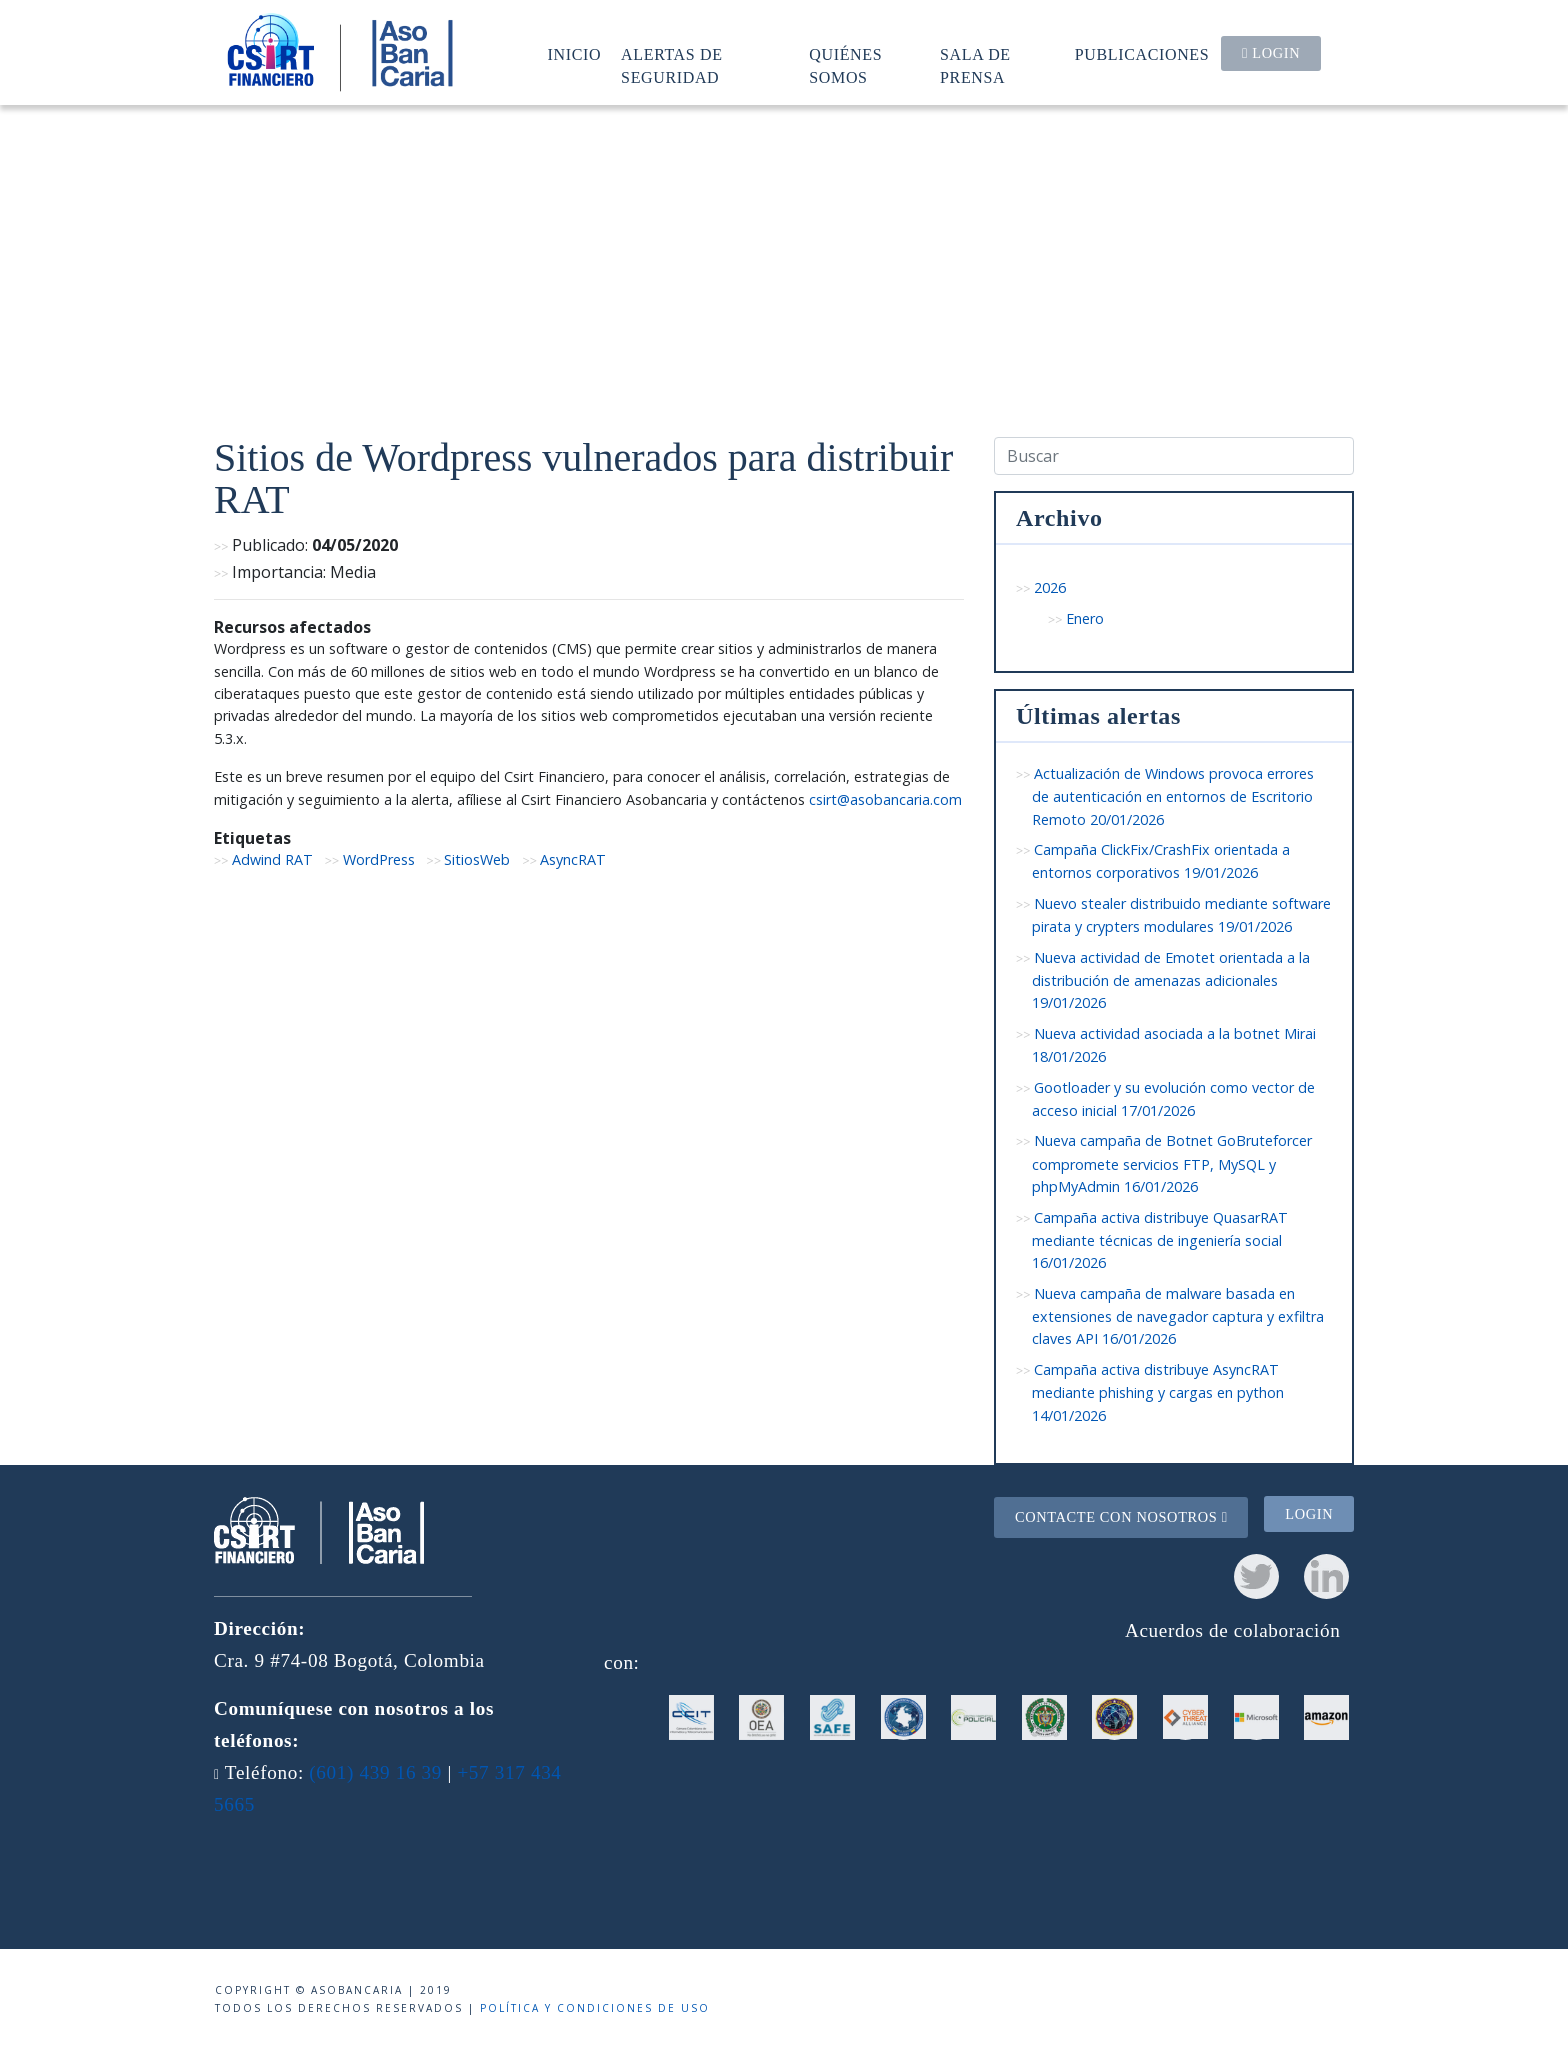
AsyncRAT (573, 859)
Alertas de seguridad (672, 65)
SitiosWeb (477, 859)
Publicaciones (1142, 54)
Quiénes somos (845, 65)
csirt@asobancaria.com (885, 799)
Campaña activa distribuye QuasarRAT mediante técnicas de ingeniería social (1160, 1240)
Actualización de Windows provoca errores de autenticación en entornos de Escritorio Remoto (1173, 796)
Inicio (575, 54)
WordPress (379, 859)
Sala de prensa (975, 65)
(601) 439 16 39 (375, 1772)
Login (1271, 53)
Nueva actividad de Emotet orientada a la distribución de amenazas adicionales (1171, 980)
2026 (1050, 587)
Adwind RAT (272, 859)
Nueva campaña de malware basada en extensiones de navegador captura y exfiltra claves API (1178, 1316)
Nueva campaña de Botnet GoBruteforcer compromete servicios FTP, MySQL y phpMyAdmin (1172, 1163)
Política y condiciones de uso (595, 2008)
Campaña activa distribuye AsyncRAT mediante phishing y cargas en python (1158, 1392)
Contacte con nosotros (1121, 1517)
